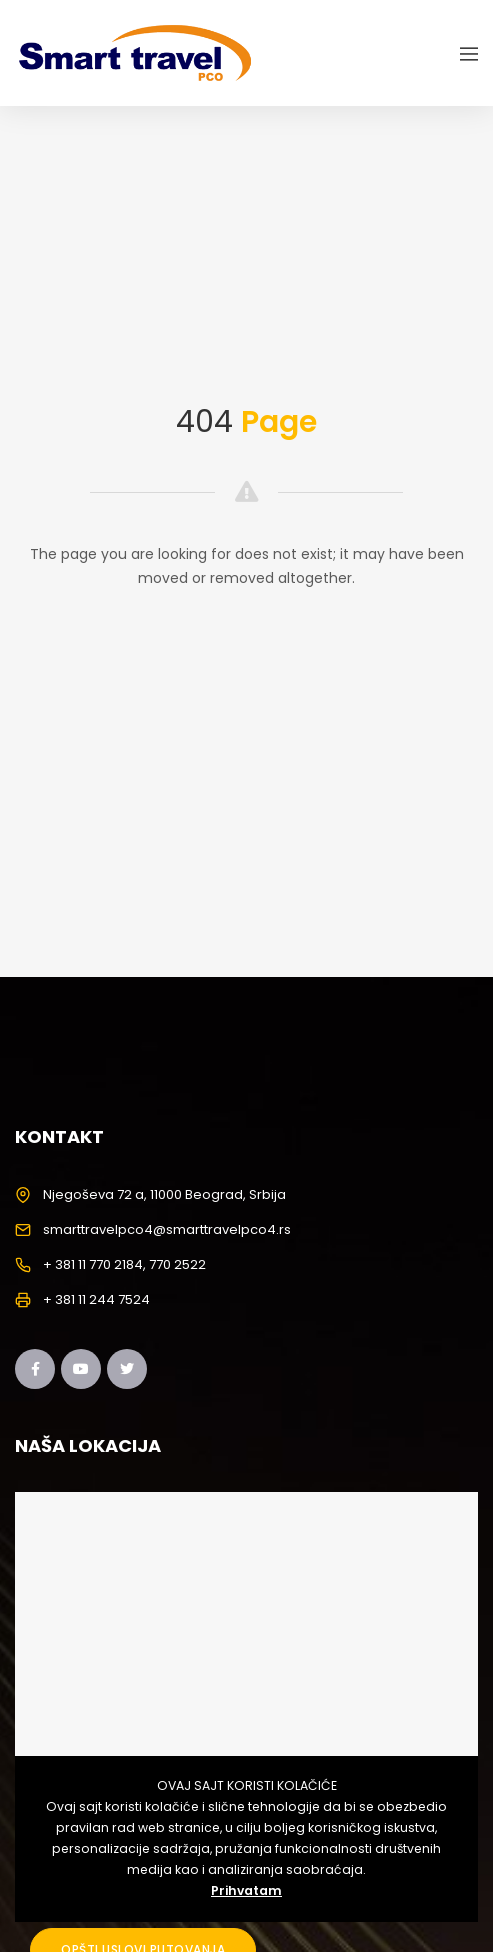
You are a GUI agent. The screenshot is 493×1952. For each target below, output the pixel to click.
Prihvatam (246, 1890)
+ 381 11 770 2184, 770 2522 (124, 1264)
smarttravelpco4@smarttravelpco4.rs (167, 1229)
